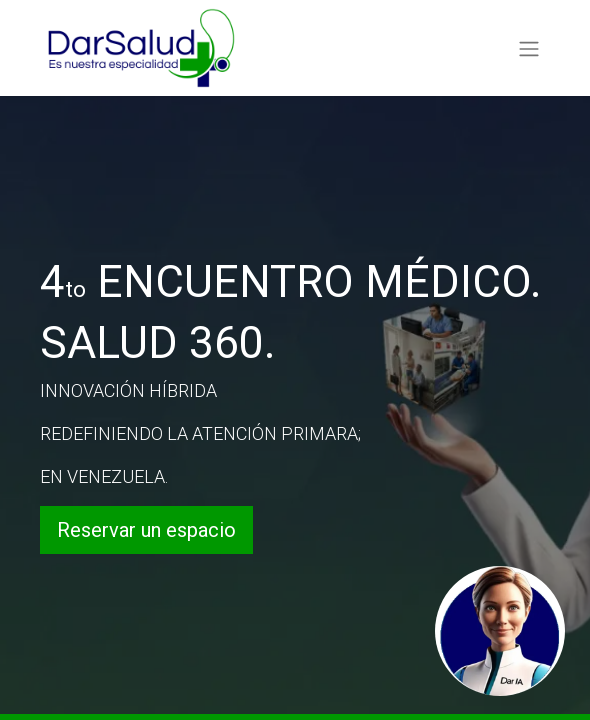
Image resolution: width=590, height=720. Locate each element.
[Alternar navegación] (529, 47)
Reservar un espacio (146, 530)
